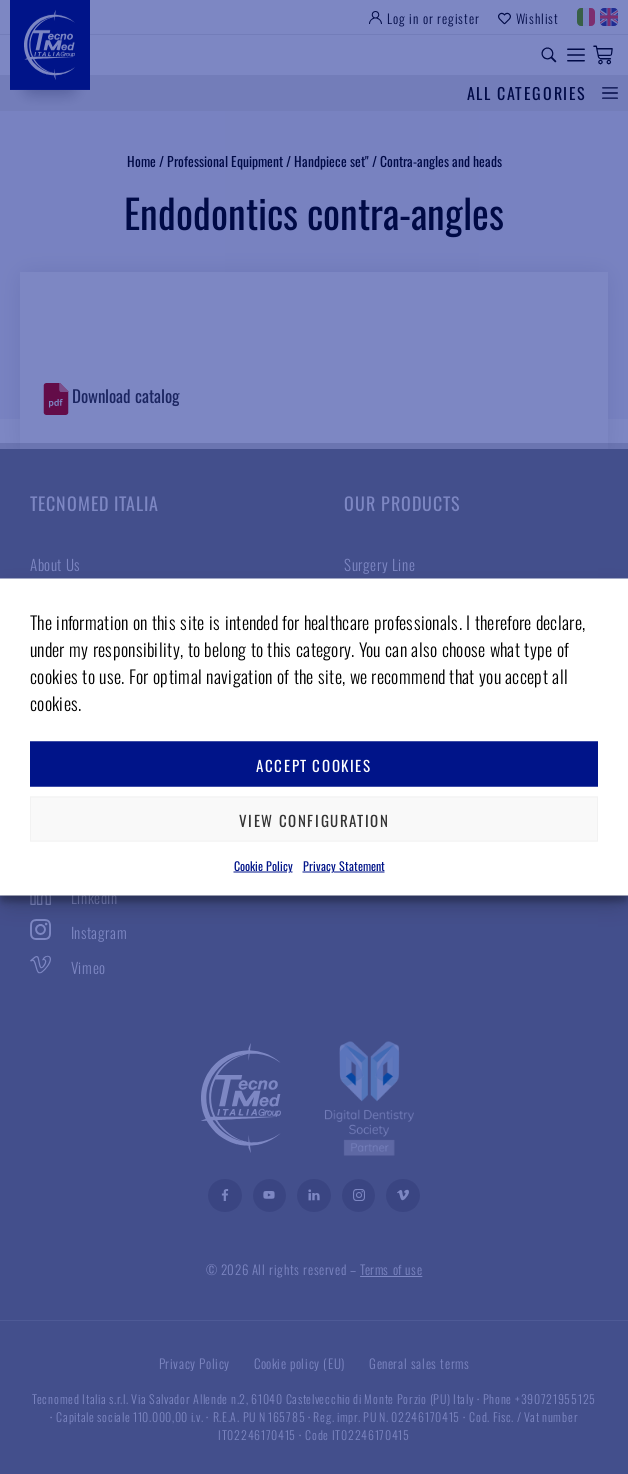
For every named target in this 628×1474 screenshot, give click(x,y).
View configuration (314, 819)
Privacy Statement (344, 865)
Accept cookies (313, 764)
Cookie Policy (263, 865)
